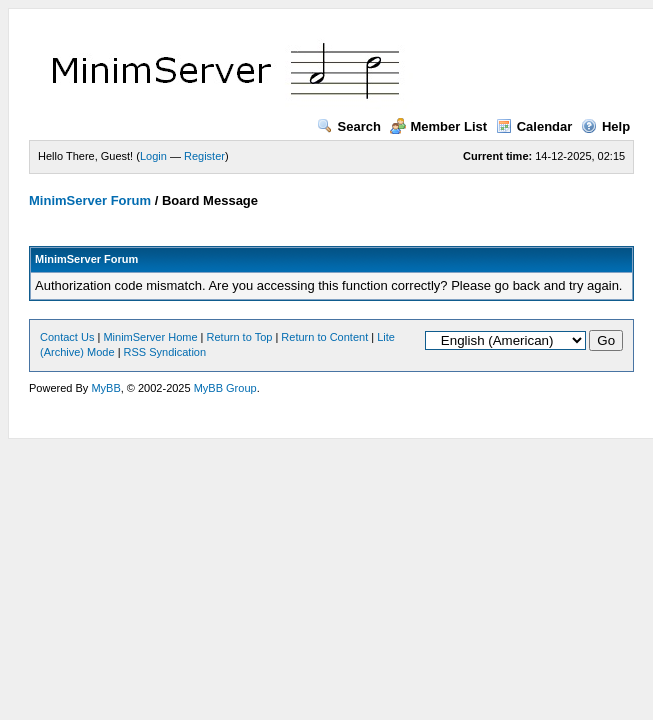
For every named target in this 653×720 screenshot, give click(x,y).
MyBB (105, 388)
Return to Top (240, 337)
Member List (439, 126)
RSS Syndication (165, 352)
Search (349, 126)
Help (605, 126)
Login (153, 156)
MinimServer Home (150, 337)
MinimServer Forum (90, 200)
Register (204, 156)
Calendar (534, 126)
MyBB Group (225, 388)
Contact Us (67, 337)
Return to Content (324, 337)
